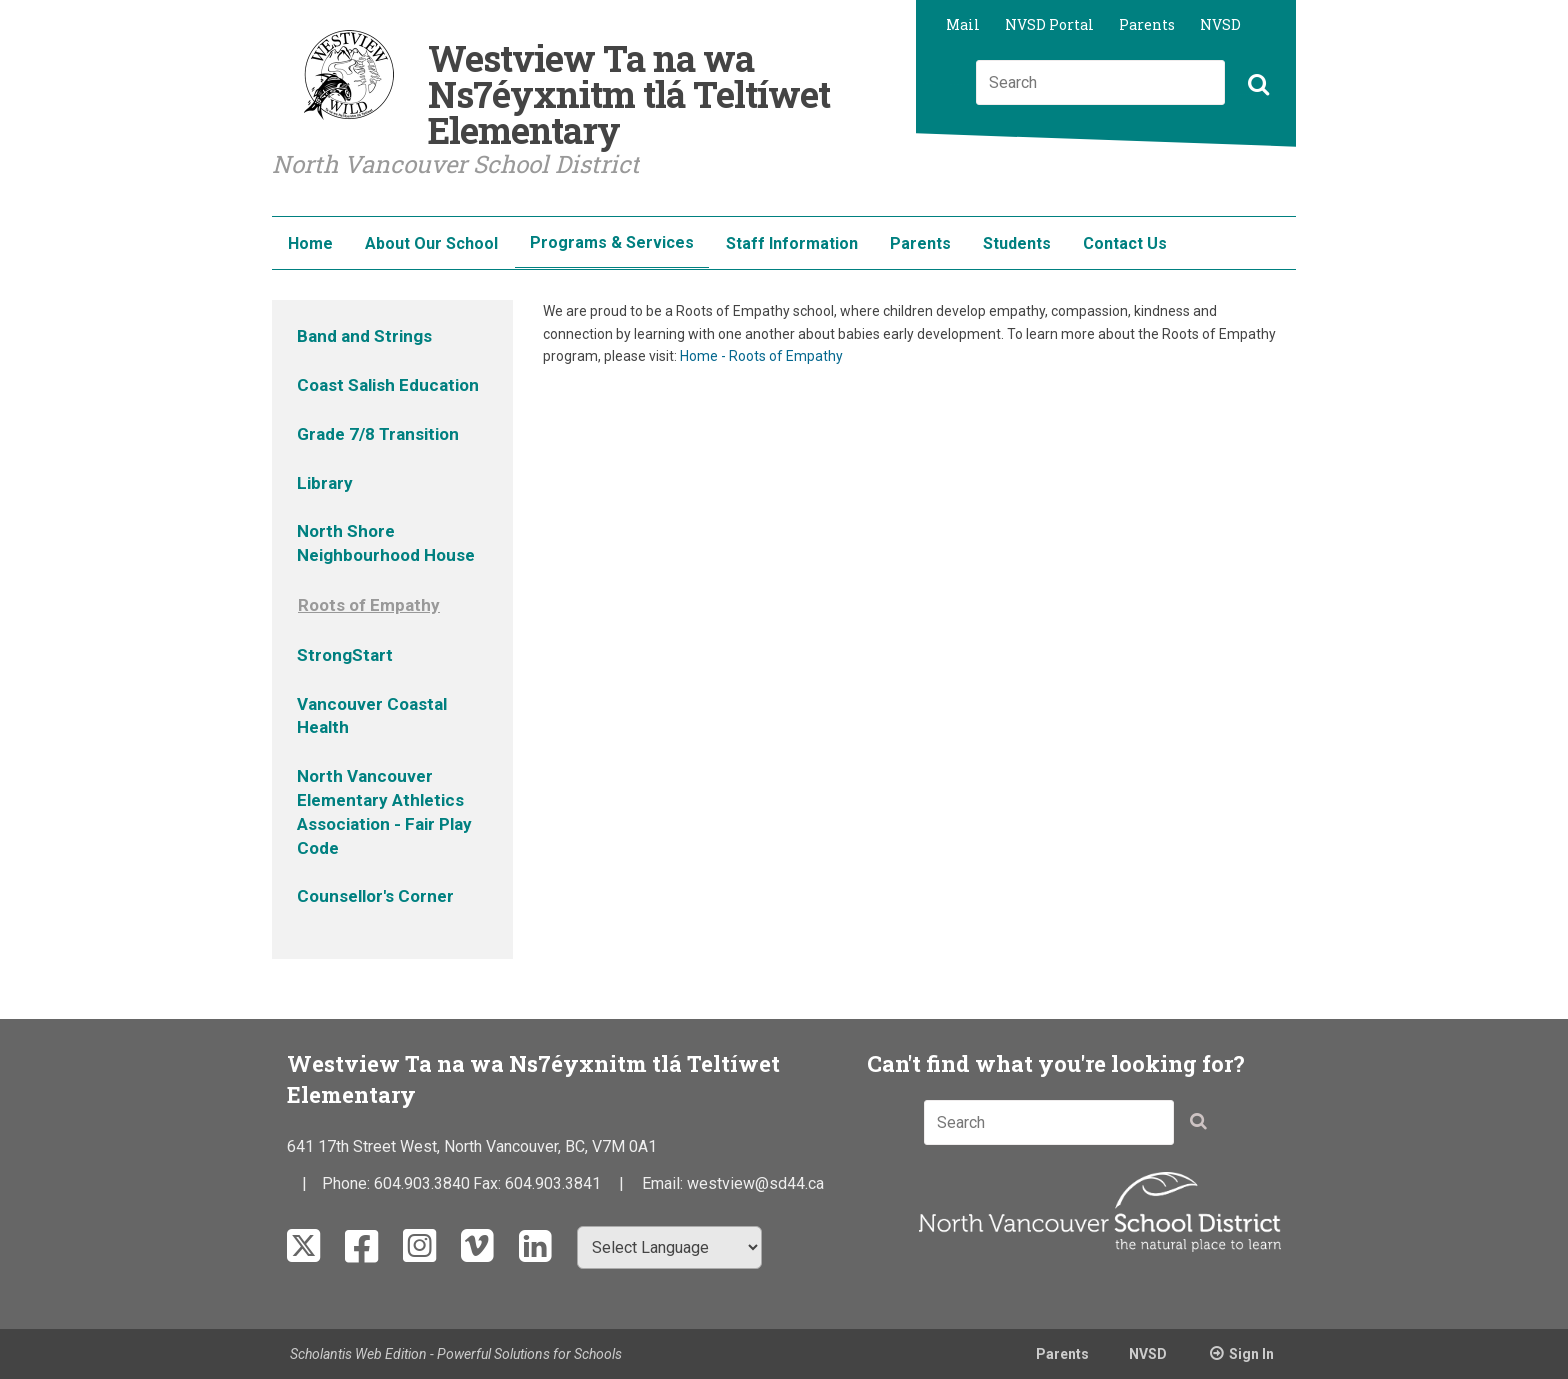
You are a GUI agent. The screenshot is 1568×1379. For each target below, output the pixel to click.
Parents (1147, 24)
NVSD (1220, 24)
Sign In (1251, 1354)
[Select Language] (669, 1247)
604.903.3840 (422, 1183)
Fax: (489, 1183)
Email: (664, 1183)
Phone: (348, 1183)
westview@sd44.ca (755, 1183)
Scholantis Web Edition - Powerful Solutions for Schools (456, 1354)
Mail (963, 24)
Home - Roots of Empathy (761, 356)
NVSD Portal (1049, 24)
